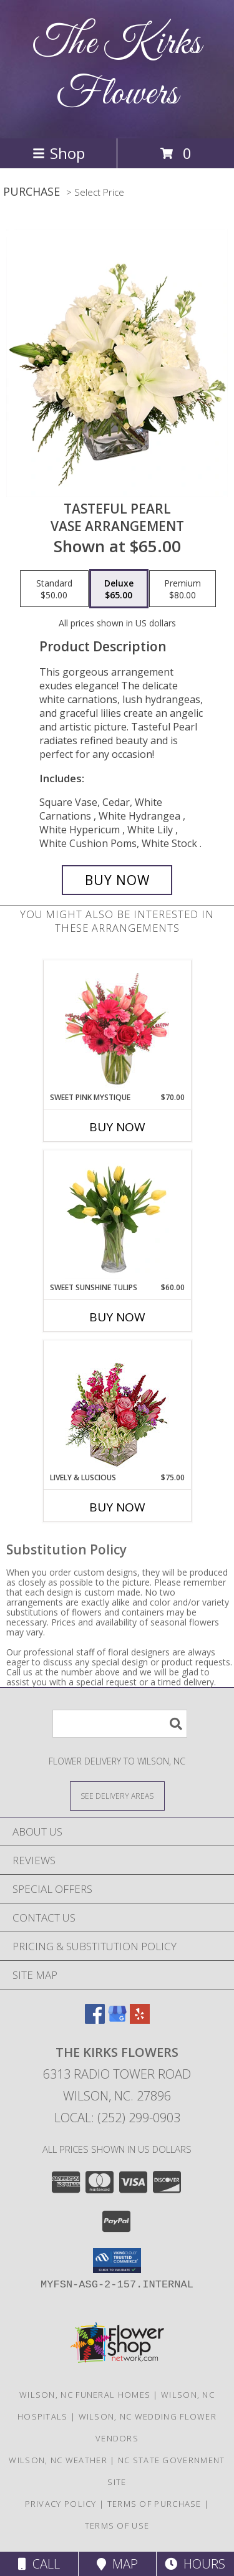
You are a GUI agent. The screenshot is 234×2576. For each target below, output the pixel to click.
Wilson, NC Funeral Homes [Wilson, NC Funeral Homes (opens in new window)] (84, 2394)
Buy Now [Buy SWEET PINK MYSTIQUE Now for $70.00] (117, 1127)
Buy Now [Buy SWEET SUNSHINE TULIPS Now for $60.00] (117, 1317)
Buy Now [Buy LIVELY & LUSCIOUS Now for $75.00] (117, 1507)
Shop (58, 153)
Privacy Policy (61, 2503)
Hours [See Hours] (195, 2563)
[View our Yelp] (140, 2020)
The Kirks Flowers (117, 69)
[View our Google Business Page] (117, 2020)
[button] (117, 2260)
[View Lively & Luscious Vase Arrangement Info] (117, 1406)
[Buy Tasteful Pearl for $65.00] (117, 880)
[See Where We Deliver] (117, 1795)
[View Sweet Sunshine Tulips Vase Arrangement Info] (117, 1216)
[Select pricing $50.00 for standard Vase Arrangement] (54, 589)
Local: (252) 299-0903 (117, 2117)
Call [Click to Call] (39, 2563)
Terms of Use (117, 2525)
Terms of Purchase (154, 2503)
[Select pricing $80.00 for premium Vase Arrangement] (182, 589)
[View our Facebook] (95, 2020)
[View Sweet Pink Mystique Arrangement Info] (117, 1026)
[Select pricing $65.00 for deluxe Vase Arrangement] (119, 589)
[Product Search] (119, 1724)
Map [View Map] (117, 2563)
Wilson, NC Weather (58, 2460)
